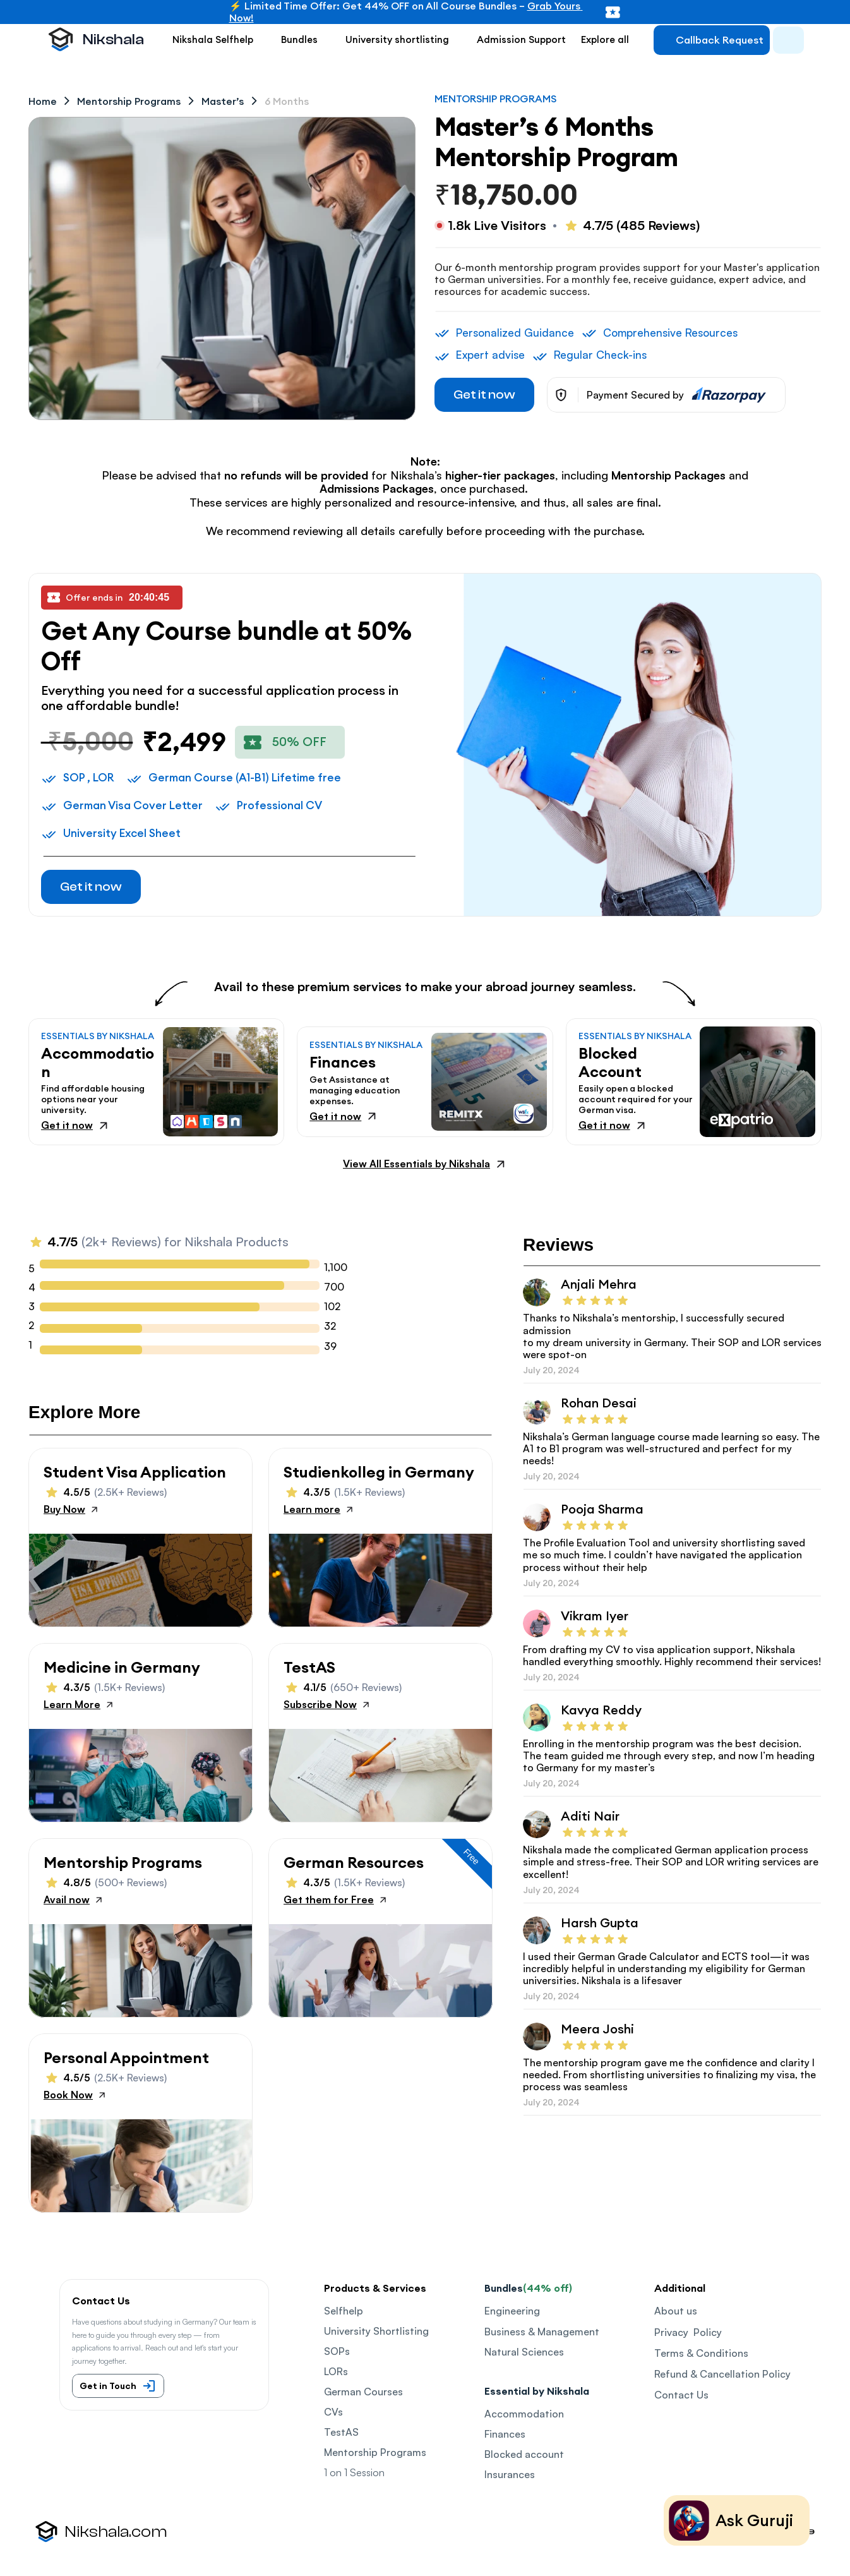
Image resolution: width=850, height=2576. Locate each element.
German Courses (363, 2391)
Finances (504, 2434)
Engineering (512, 2310)
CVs (333, 2411)
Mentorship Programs (375, 2452)
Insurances (509, 2474)
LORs (336, 2371)
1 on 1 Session (354, 2472)
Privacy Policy (688, 2332)
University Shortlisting (376, 2331)
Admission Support (521, 39)
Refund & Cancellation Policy (722, 2374)
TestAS (341, 2432)
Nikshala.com (115, 2531)
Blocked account (524, 2454)
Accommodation (524, 2413)
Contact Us (681, 2394)
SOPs (337, 2351)
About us (675, 2310)
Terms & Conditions (701, 2353)
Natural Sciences (524, 2351)
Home (42, 101)
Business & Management (541, 2331)
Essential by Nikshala (536, 2391)
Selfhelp (343, 2310)
